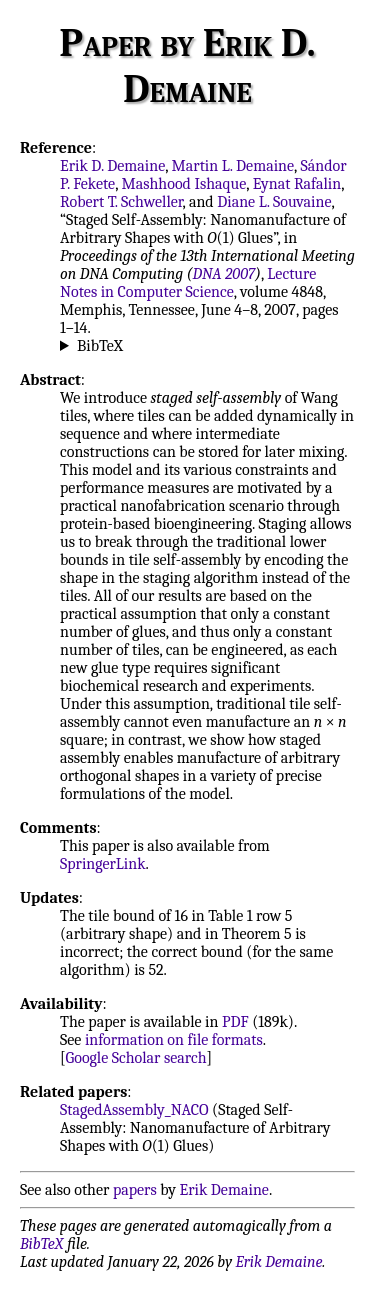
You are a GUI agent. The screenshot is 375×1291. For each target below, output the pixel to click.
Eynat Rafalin (297, 184)
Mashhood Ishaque (183, 184)
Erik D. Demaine (112, 166)
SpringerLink (103, 864)
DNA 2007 (224, 274)
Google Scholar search (136, 1058)
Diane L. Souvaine (274, 202)
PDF (235, 1022)
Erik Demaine (224, 1190)
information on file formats (174, 1040)
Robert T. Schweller (121, 202)
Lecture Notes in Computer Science (188, 283)
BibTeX (100, 346)
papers (135, 1190)
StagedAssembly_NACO (134, 1110)
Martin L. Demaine (233, 166)
